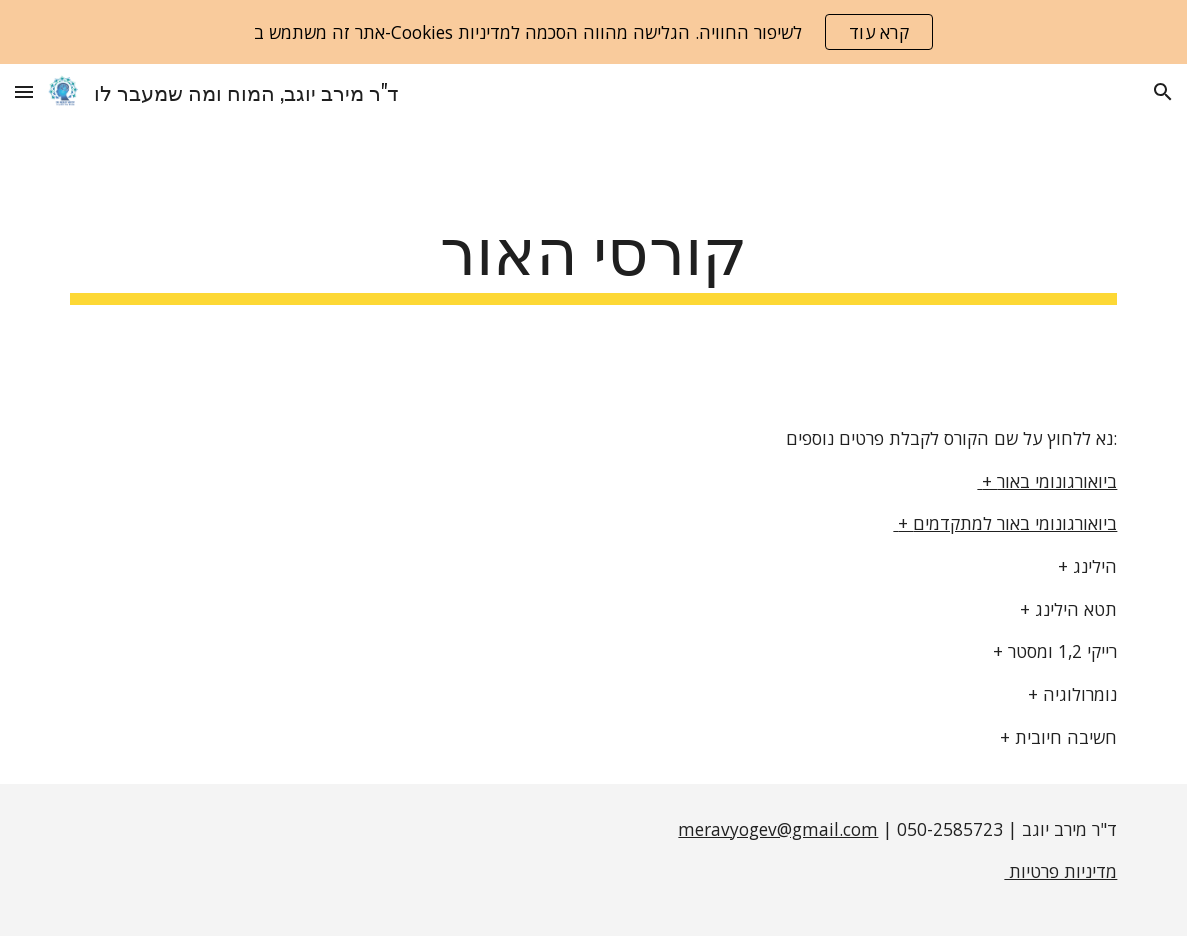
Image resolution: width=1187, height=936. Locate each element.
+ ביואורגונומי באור (1047, 481)
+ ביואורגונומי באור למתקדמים (1005, 523)
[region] (593, 32)
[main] (594, 256)
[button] (24, 91)
